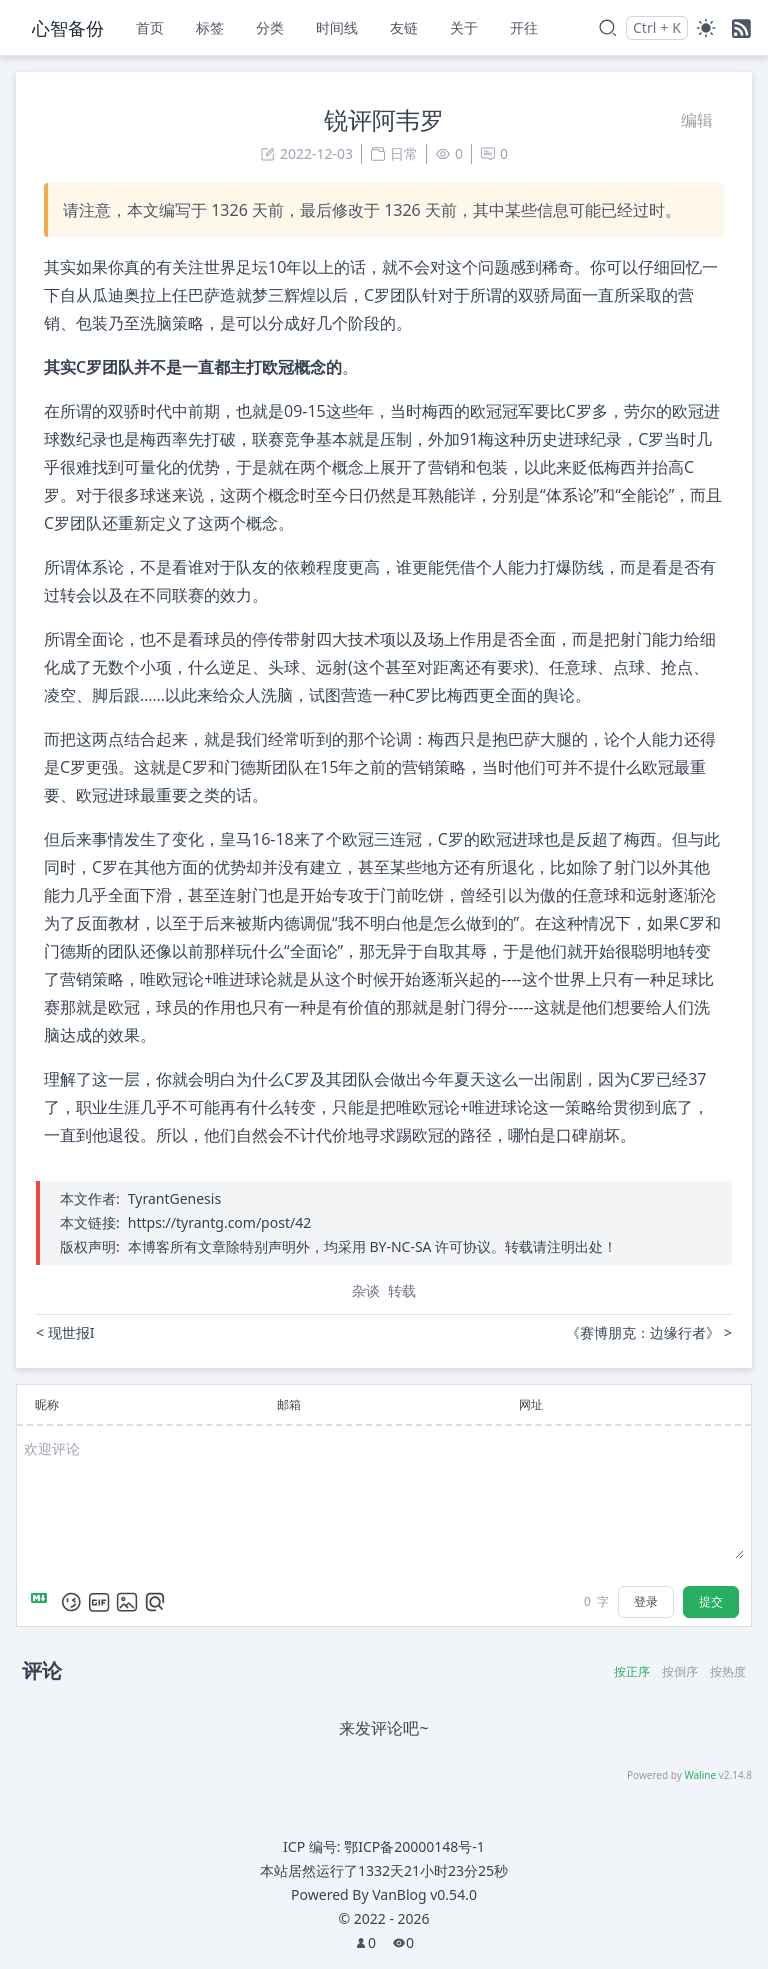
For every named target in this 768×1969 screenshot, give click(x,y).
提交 (711, 1601)
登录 (646, 1601)
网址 (531, 1404)
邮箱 (289, 1404)
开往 (524, 27)
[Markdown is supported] (43, 1602)
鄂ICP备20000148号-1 (414, 1846)
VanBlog (424, 1894)
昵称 (47, 1404)
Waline (700, 1775)
